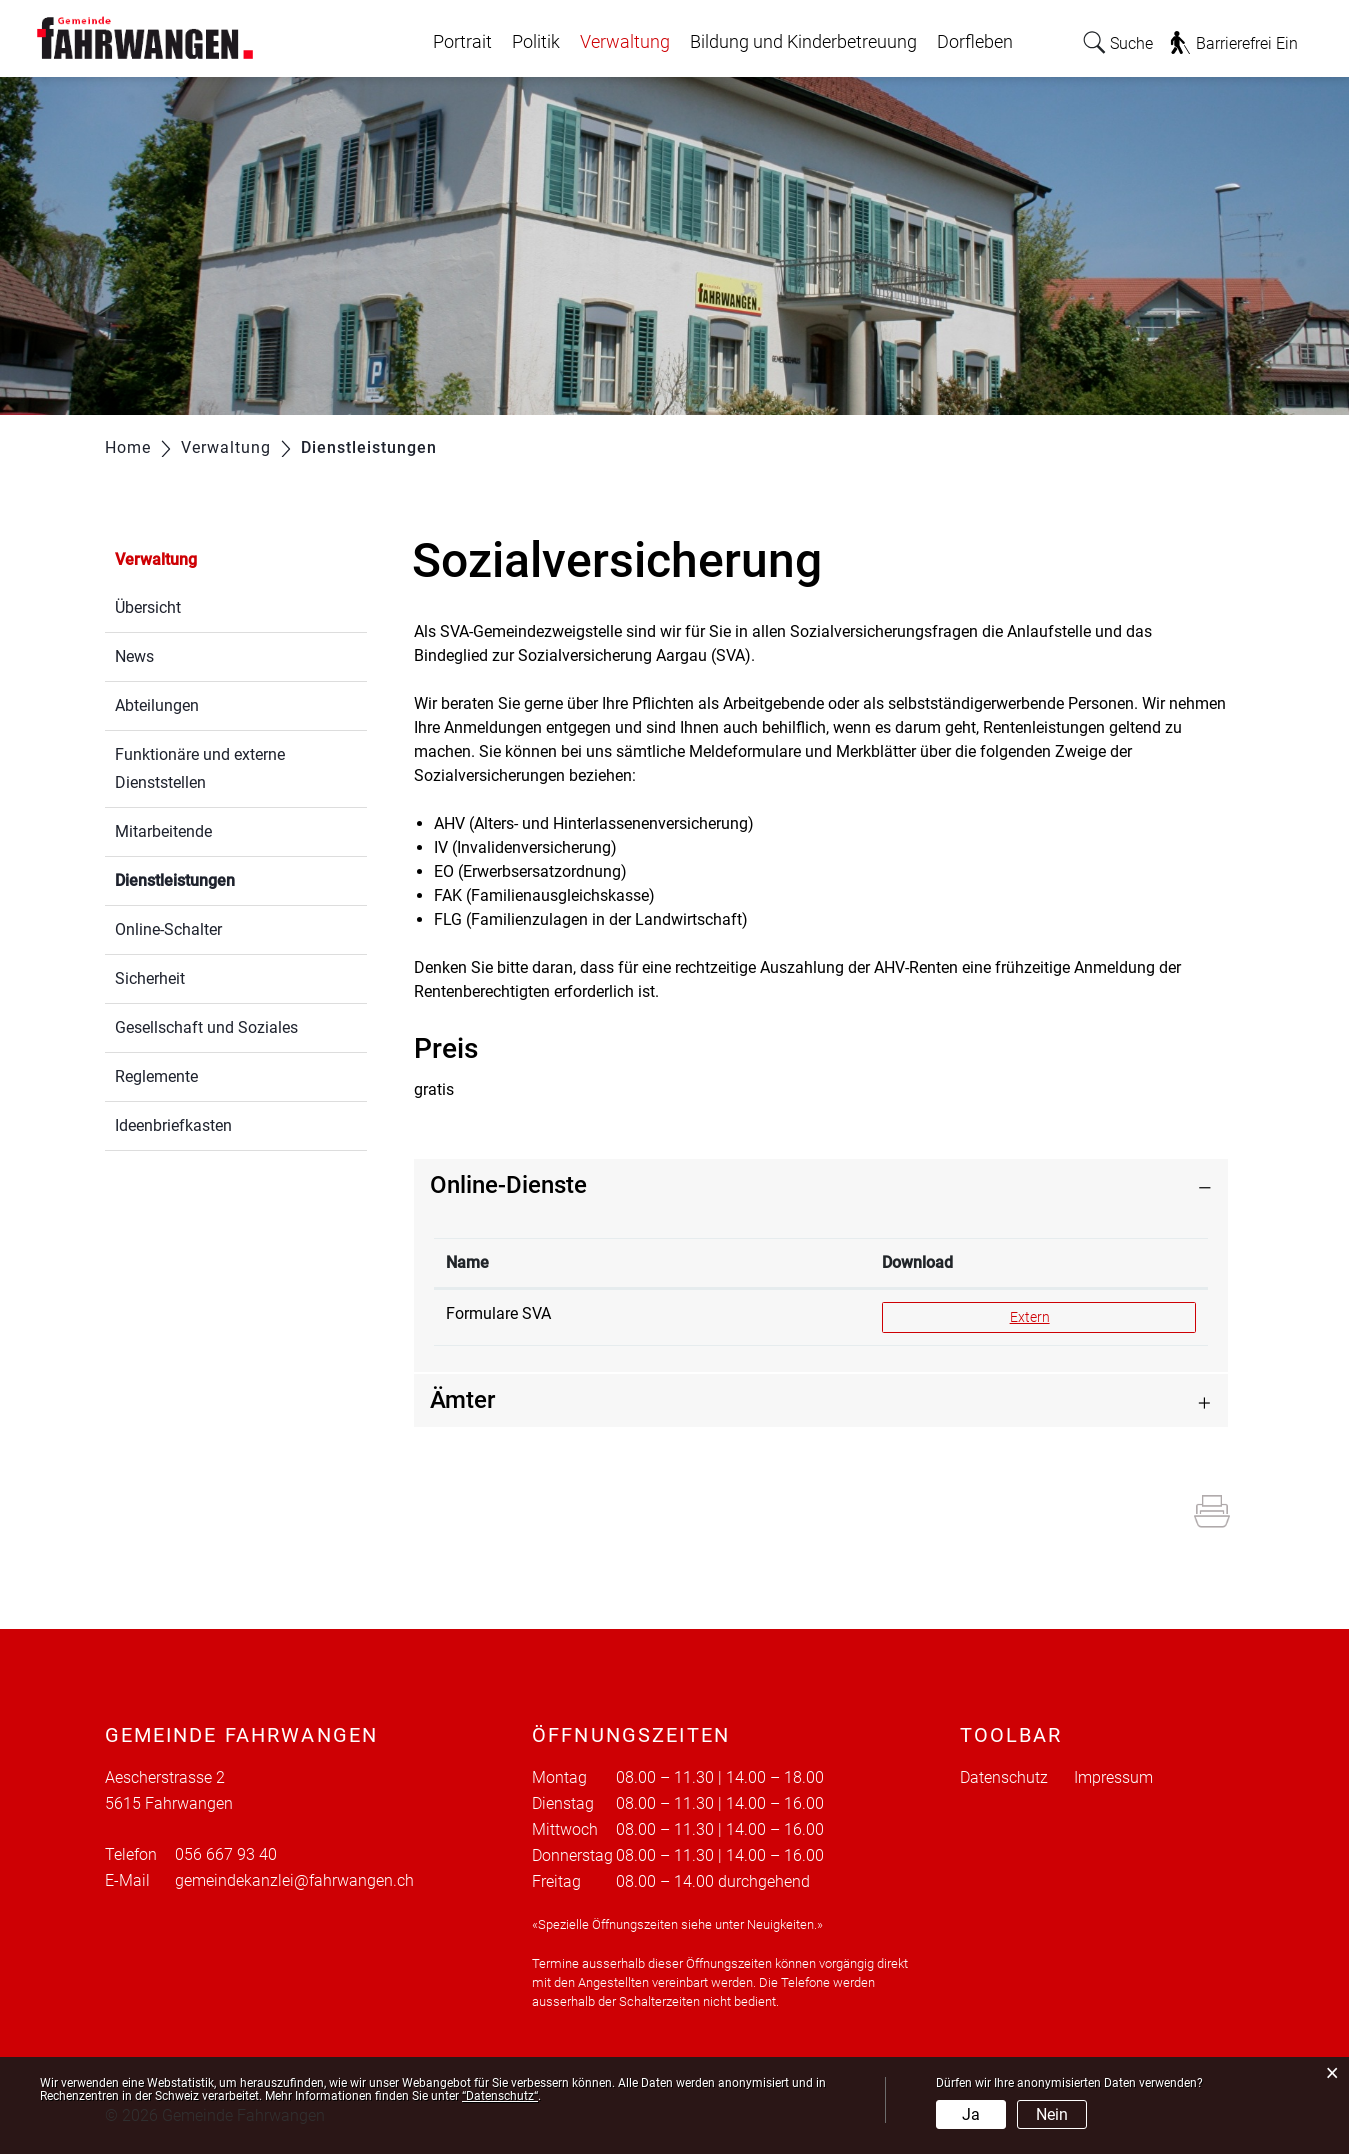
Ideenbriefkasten (173, 1125)
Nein (1052, 2114)
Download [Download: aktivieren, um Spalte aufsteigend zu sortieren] (917, 1262)
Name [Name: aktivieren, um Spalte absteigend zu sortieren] (467, 1262)
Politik (536, 42)
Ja (971, 2114)
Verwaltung (625, 42)
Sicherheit (150, 978)
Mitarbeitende (163, 831)
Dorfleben (975, 42)
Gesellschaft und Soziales (206, 1027)
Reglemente (156, 1076)
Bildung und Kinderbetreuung (803, 42)
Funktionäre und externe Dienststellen (200, 768)
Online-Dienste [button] (508, 1185)
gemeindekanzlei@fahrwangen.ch (294, 1880)
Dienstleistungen (222, 878)
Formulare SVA (498, 1313)
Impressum (1113, 1777)
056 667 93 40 (226, 1854)
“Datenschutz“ (500, 2096)
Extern (1056, 1316)
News (134, 656)
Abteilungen (157, 705)
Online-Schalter (168, 929)
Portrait (462, 42)
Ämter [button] (462, 1400)
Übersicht (148, 607)
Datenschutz (1004, 1777)
